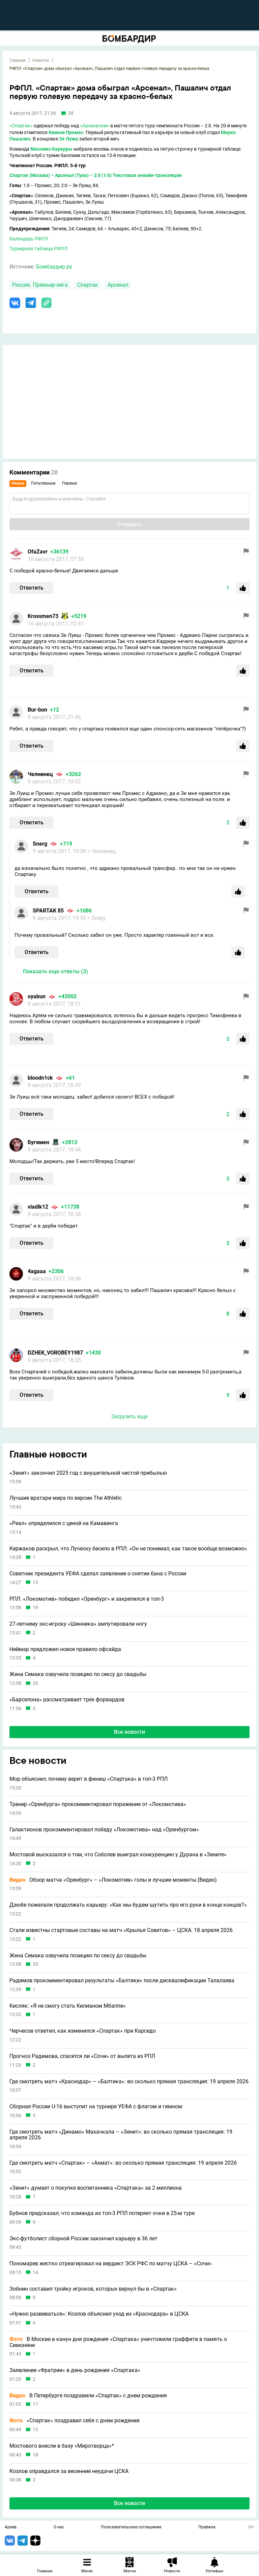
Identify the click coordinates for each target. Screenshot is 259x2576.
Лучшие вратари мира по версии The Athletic (65, 1498)
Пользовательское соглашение (131, 2527)
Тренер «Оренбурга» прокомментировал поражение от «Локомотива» (97, 1804)
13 (35, 1582)
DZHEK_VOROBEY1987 (55, 1352)
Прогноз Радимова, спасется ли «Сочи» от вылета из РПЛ (82, 2056)
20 (35, 1683)
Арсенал (118, 285)
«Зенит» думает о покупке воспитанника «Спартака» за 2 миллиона (95, 2188)
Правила (206, 2527)
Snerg (40, 844)
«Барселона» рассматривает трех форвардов (66, 1700)
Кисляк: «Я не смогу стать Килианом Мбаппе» (67, 2006)
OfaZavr (38, 551)
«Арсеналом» (94, 125)
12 (35, 2429)
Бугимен (38, 1142)
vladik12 (38, 1207)
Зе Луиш (68, 138)
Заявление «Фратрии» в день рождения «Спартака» (74, 2370)
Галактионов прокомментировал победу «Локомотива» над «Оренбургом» (104, 1830)
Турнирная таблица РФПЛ (38, 248)
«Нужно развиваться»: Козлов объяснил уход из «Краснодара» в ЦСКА (99, 2314)
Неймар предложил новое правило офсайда (65, 1649)
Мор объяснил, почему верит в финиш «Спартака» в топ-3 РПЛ (88, 1779)
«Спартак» (21, 125)
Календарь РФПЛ (28, 238)
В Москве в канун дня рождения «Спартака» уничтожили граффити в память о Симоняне (118, 2342)
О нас (59, 2527)
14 (35, 2272)
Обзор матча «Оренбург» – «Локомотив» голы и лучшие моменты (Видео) (113, 1880)
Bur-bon (37, 709)
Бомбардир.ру (54, 266)
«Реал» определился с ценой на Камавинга (63, 1523)
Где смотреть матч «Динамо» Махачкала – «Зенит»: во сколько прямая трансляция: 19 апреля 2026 (120, 2135)
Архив (11, 2527)
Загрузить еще (129, 1416)
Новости (40, 60)
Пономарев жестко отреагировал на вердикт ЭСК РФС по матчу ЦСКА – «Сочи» (110, 2264)
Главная (17, 60)
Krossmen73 (43, 616)
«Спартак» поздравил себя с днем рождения (74, 2421)
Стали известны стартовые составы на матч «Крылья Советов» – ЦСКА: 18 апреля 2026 (121, 1930)
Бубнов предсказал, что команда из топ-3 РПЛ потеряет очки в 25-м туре (102, 2213)
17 (35, 2404)
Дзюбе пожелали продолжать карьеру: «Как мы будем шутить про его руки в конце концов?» (128, 1905)
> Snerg (96, 918)
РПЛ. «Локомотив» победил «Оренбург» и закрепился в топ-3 (86, 1599)
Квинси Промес (66, 132)
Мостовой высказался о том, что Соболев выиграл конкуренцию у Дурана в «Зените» (118, 1855)
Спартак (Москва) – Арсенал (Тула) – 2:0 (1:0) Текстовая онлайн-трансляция (95, 175)
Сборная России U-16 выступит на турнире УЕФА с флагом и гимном (95, 2107)
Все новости (129, 1732)
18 (35, 2454)
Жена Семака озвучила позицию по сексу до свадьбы (77, 1674)
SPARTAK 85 (48, 910)
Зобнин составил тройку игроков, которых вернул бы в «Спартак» (93, 2289)
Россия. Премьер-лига (40, 285)
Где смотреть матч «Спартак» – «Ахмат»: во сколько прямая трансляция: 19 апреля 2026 (123, 2163)
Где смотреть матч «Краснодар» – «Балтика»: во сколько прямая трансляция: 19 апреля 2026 (129, 2082)
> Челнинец (101, 851)
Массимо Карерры (51, 149)
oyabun (37, 996)
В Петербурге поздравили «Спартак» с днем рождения (88, 2396)
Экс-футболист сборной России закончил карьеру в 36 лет (83, 2239)
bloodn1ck (40, 1078)
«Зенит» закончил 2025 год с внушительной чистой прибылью (88, 1473)
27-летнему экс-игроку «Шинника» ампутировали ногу (78, 1624)
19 (35, 1607)
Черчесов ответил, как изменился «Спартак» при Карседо (82, 2031)
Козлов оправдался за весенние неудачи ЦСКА (68, 2471)
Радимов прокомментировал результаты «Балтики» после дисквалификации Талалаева (121, 1981)
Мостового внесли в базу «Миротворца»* (61, 2446)
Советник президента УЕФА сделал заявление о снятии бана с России (97, 1574)
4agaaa (37, 1271)
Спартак (87, 285)
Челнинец (40, 774)
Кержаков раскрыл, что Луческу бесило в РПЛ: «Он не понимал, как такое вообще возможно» (128, 1549)
